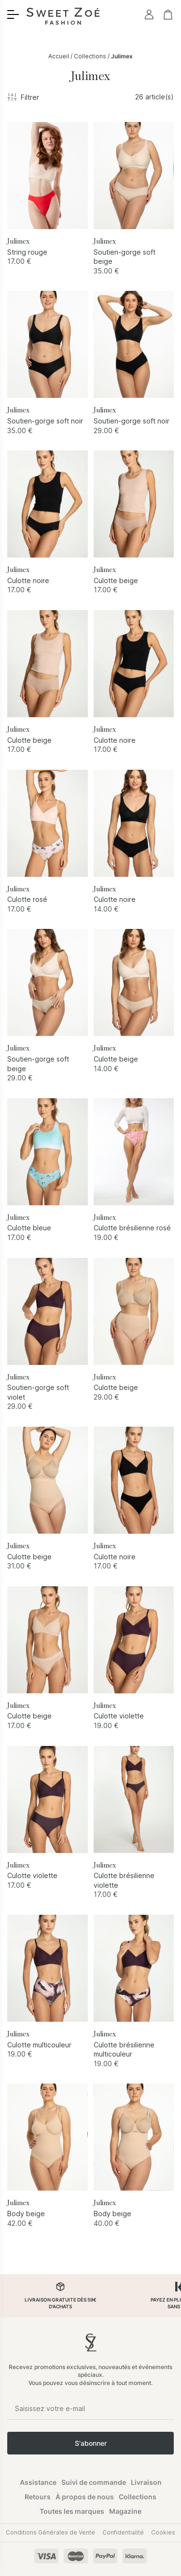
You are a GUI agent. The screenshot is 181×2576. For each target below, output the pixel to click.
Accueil (58, 56)
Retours (38, 2497)
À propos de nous (85, 2497)
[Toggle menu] (13, 14)
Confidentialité (123, 2532)
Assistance (38, 2482)
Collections (90, 56)
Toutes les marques (72, 2511)
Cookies (163, 2532)
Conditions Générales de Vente (50, 2532)
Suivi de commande (93, 2482)
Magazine (125, 2511)
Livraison (146, 2482)
